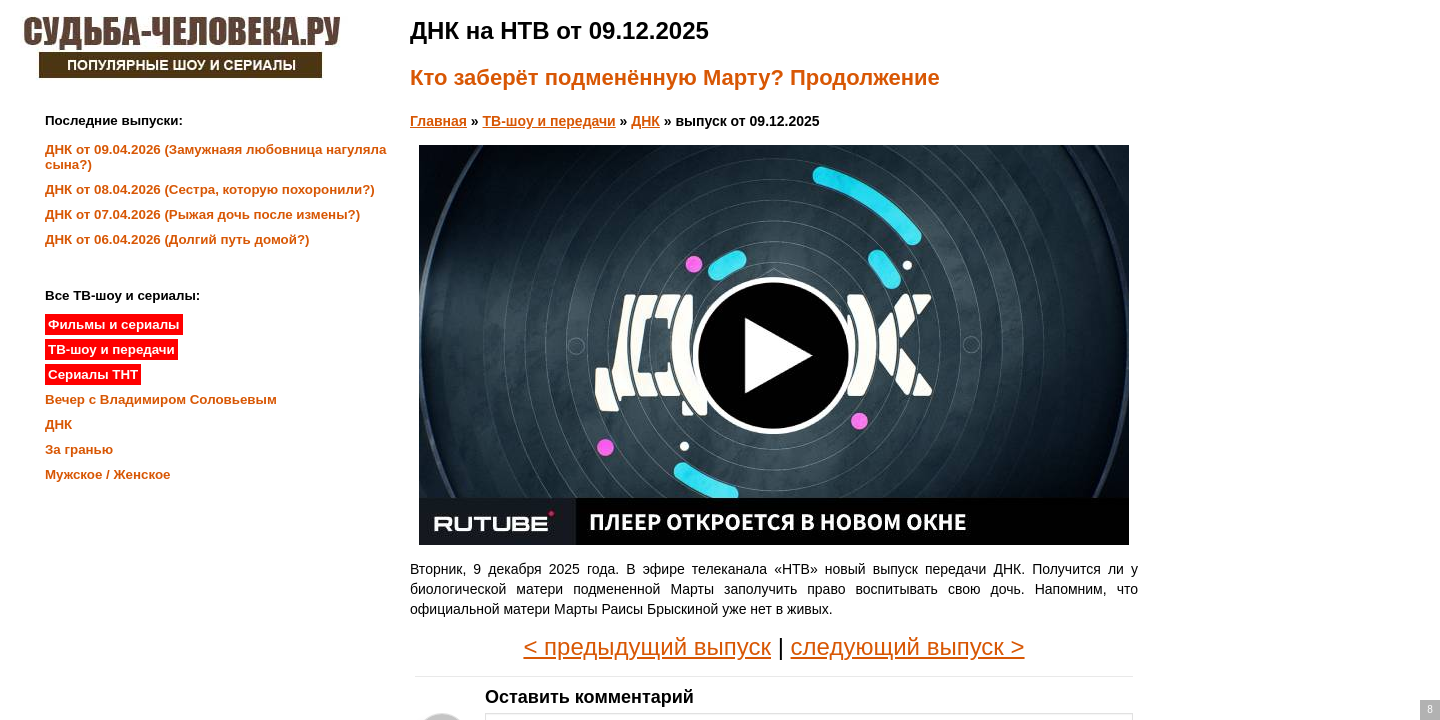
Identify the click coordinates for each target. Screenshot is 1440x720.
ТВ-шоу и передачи (549, 121)
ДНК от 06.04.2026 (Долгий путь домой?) (177, 239)
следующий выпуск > (908, 646)
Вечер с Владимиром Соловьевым (161, 399)
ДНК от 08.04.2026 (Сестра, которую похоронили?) (210, 189)
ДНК (645, 121)
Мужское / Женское (108, 474)
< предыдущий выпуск (647, 646)
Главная (438, 121)
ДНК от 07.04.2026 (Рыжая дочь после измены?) (202, 214)
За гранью (79, 449)
